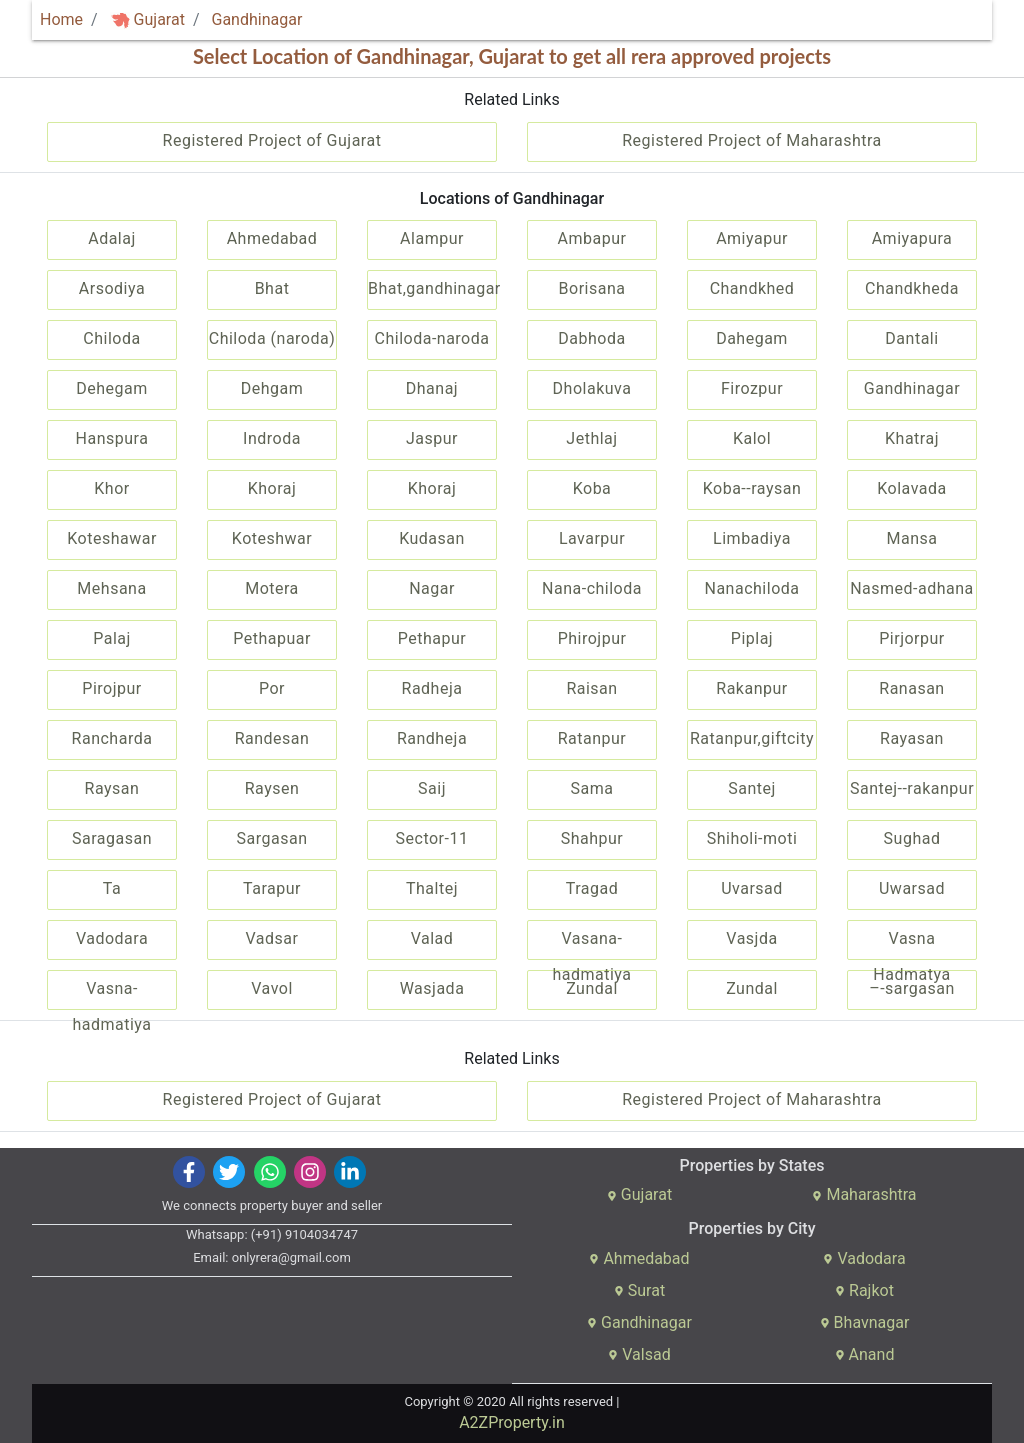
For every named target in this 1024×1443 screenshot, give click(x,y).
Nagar (432, 588)
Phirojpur (592, 638)
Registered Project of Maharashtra (752, 140)
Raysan (112, 788)
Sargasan (272, 838)
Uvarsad (752, 888)
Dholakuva (592, 388)
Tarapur (272, 888)
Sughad (912, 838)
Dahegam (752, 338)
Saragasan (112, 838)
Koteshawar (112, 538)
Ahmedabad (272, 238)
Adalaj (112, 238)
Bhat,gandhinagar (432, 288)
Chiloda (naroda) (272, 338)
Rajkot (864, 1290)
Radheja (432, 688)
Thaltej (432, 888)
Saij (432, 788)
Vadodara (112, 938)
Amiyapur (752, 238)
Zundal (592, 988)
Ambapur (592, 238)
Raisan (591, 688)
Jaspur (432, 438)
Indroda (272, 438)
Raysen (272, 788)
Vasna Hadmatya (911, 944)
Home (61, 19)
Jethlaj (591, 438)
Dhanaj (432, 388)
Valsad (639, 1354)
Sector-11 (432, 838)
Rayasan (912, 738)
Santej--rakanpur (912, 788)
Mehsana (111, 588)
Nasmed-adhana (912, 588)
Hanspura (112, 438)
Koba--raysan (752, 488)
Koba (592, 488)
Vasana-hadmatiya (591, 944)
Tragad (592, 888)
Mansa (912, 538)
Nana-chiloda (592, 588)
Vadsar (272, 938)
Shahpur (592, 838)
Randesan (272, 738)
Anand (865, 1354)
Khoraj (272, 488)
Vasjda (751, 938)
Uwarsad (912, 888)
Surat (639, 1290)
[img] (120, 20)
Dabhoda (591, 338)
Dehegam (112, 388)
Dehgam (272, 388)
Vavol (272, 988)
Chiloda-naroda (432, 338)
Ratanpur (592, 738)
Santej (752, 788)
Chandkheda (912, 288)
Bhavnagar (865, 1322)
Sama (592, 788)
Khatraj (912, 438)
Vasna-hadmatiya (111, 994)
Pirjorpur (912, 638)
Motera (272, 588)
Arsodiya (112, 288)
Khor (111, 488)
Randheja (432, 738)
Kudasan (432, 538)
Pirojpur (111, 688)
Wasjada (432, 988)
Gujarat (147, 19)
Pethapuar (272, 638)
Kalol (752, 438)
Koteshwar (272, 538)
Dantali (911, 338)
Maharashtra (864, 1194)
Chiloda (111, 338)
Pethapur (432, 638)
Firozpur (752, 388)
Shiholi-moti (752, 838)
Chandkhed (752, 288)
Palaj (112, 638)
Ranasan (911, 688)
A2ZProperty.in (512, 1422)
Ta (112, 888)
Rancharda (112, 738)
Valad (432, 938)
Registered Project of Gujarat (272, 140)
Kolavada (912, 488)
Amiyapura (912, 238)
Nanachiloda (752, 588)
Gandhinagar (256, 19)
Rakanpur (751, 688)
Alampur (432, 238)
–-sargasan (912, 988)
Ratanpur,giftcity (752, 738)
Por (272, 688)
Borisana (592, 288)
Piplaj (752, 638)
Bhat (272, 288)
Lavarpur (592, 538)
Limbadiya (752, 538)
